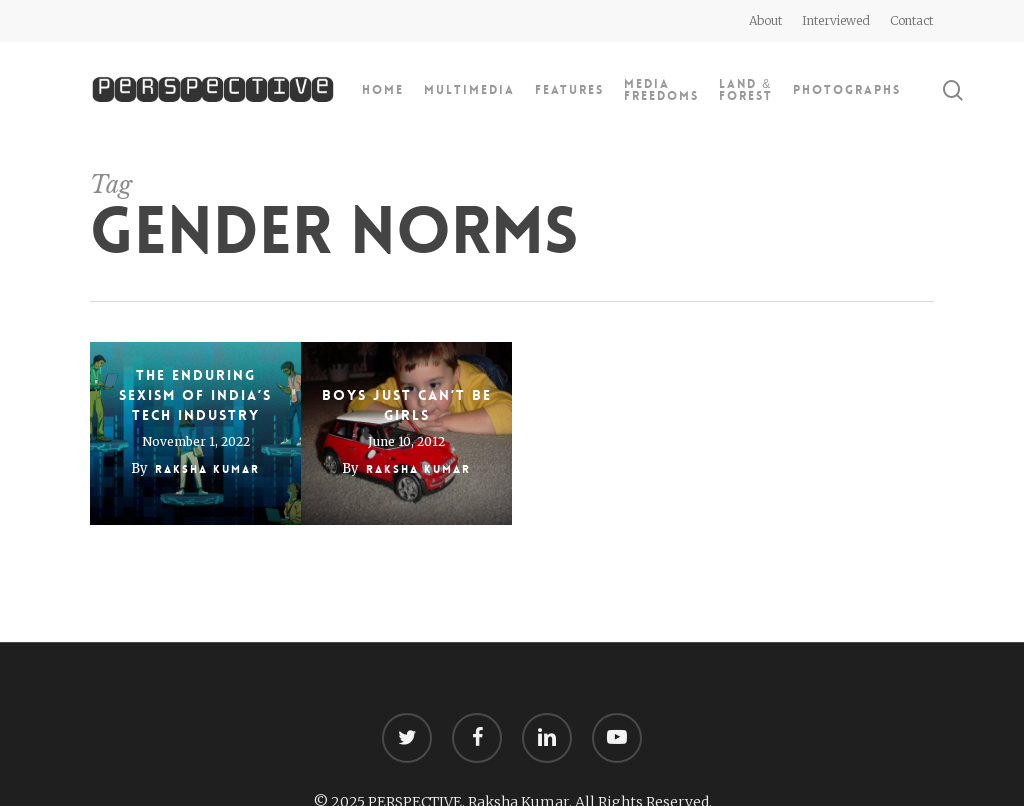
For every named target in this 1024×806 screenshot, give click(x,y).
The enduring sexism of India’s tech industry (195, 395)
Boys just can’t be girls (407, 405)
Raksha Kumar (207, 469)
